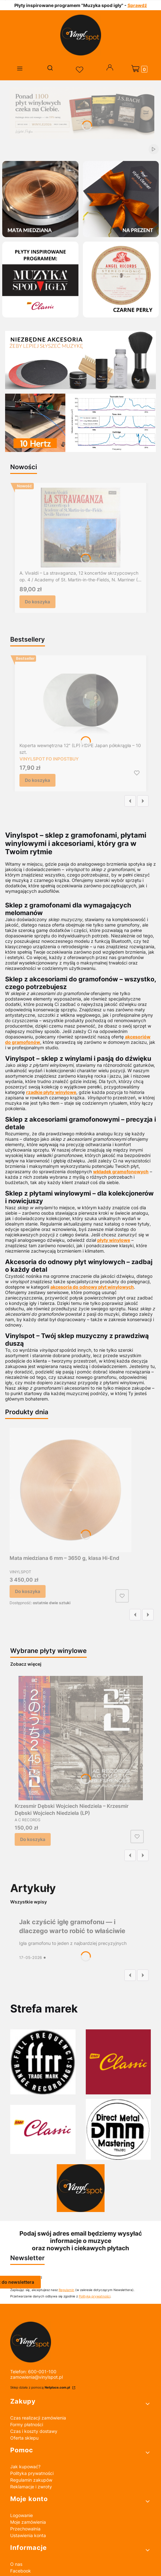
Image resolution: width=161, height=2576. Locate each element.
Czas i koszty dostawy (33, 2431)
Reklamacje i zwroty (31, 2486)
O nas (16, 2564)
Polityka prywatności (32, 2473)
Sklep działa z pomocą (40, 2387)
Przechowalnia (25, 2528)
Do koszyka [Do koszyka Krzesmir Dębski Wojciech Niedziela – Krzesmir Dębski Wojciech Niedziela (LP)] (32, 1839)
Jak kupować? (25, 2466)
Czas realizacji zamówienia (38, 2417)
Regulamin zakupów (31, 2480)
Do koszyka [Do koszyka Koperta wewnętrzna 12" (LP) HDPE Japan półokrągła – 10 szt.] (37, 780)
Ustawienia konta (28, 2535)
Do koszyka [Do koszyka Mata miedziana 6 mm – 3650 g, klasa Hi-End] (27, 1591)
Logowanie (21, 2515)
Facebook (20, 2570)
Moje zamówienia (28, 2522)
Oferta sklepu (24, 2438)
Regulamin (66, 2290)
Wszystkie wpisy (28, 1901)
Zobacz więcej (25, 1664)
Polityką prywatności (94, 2296)
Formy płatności (26, 2424)
